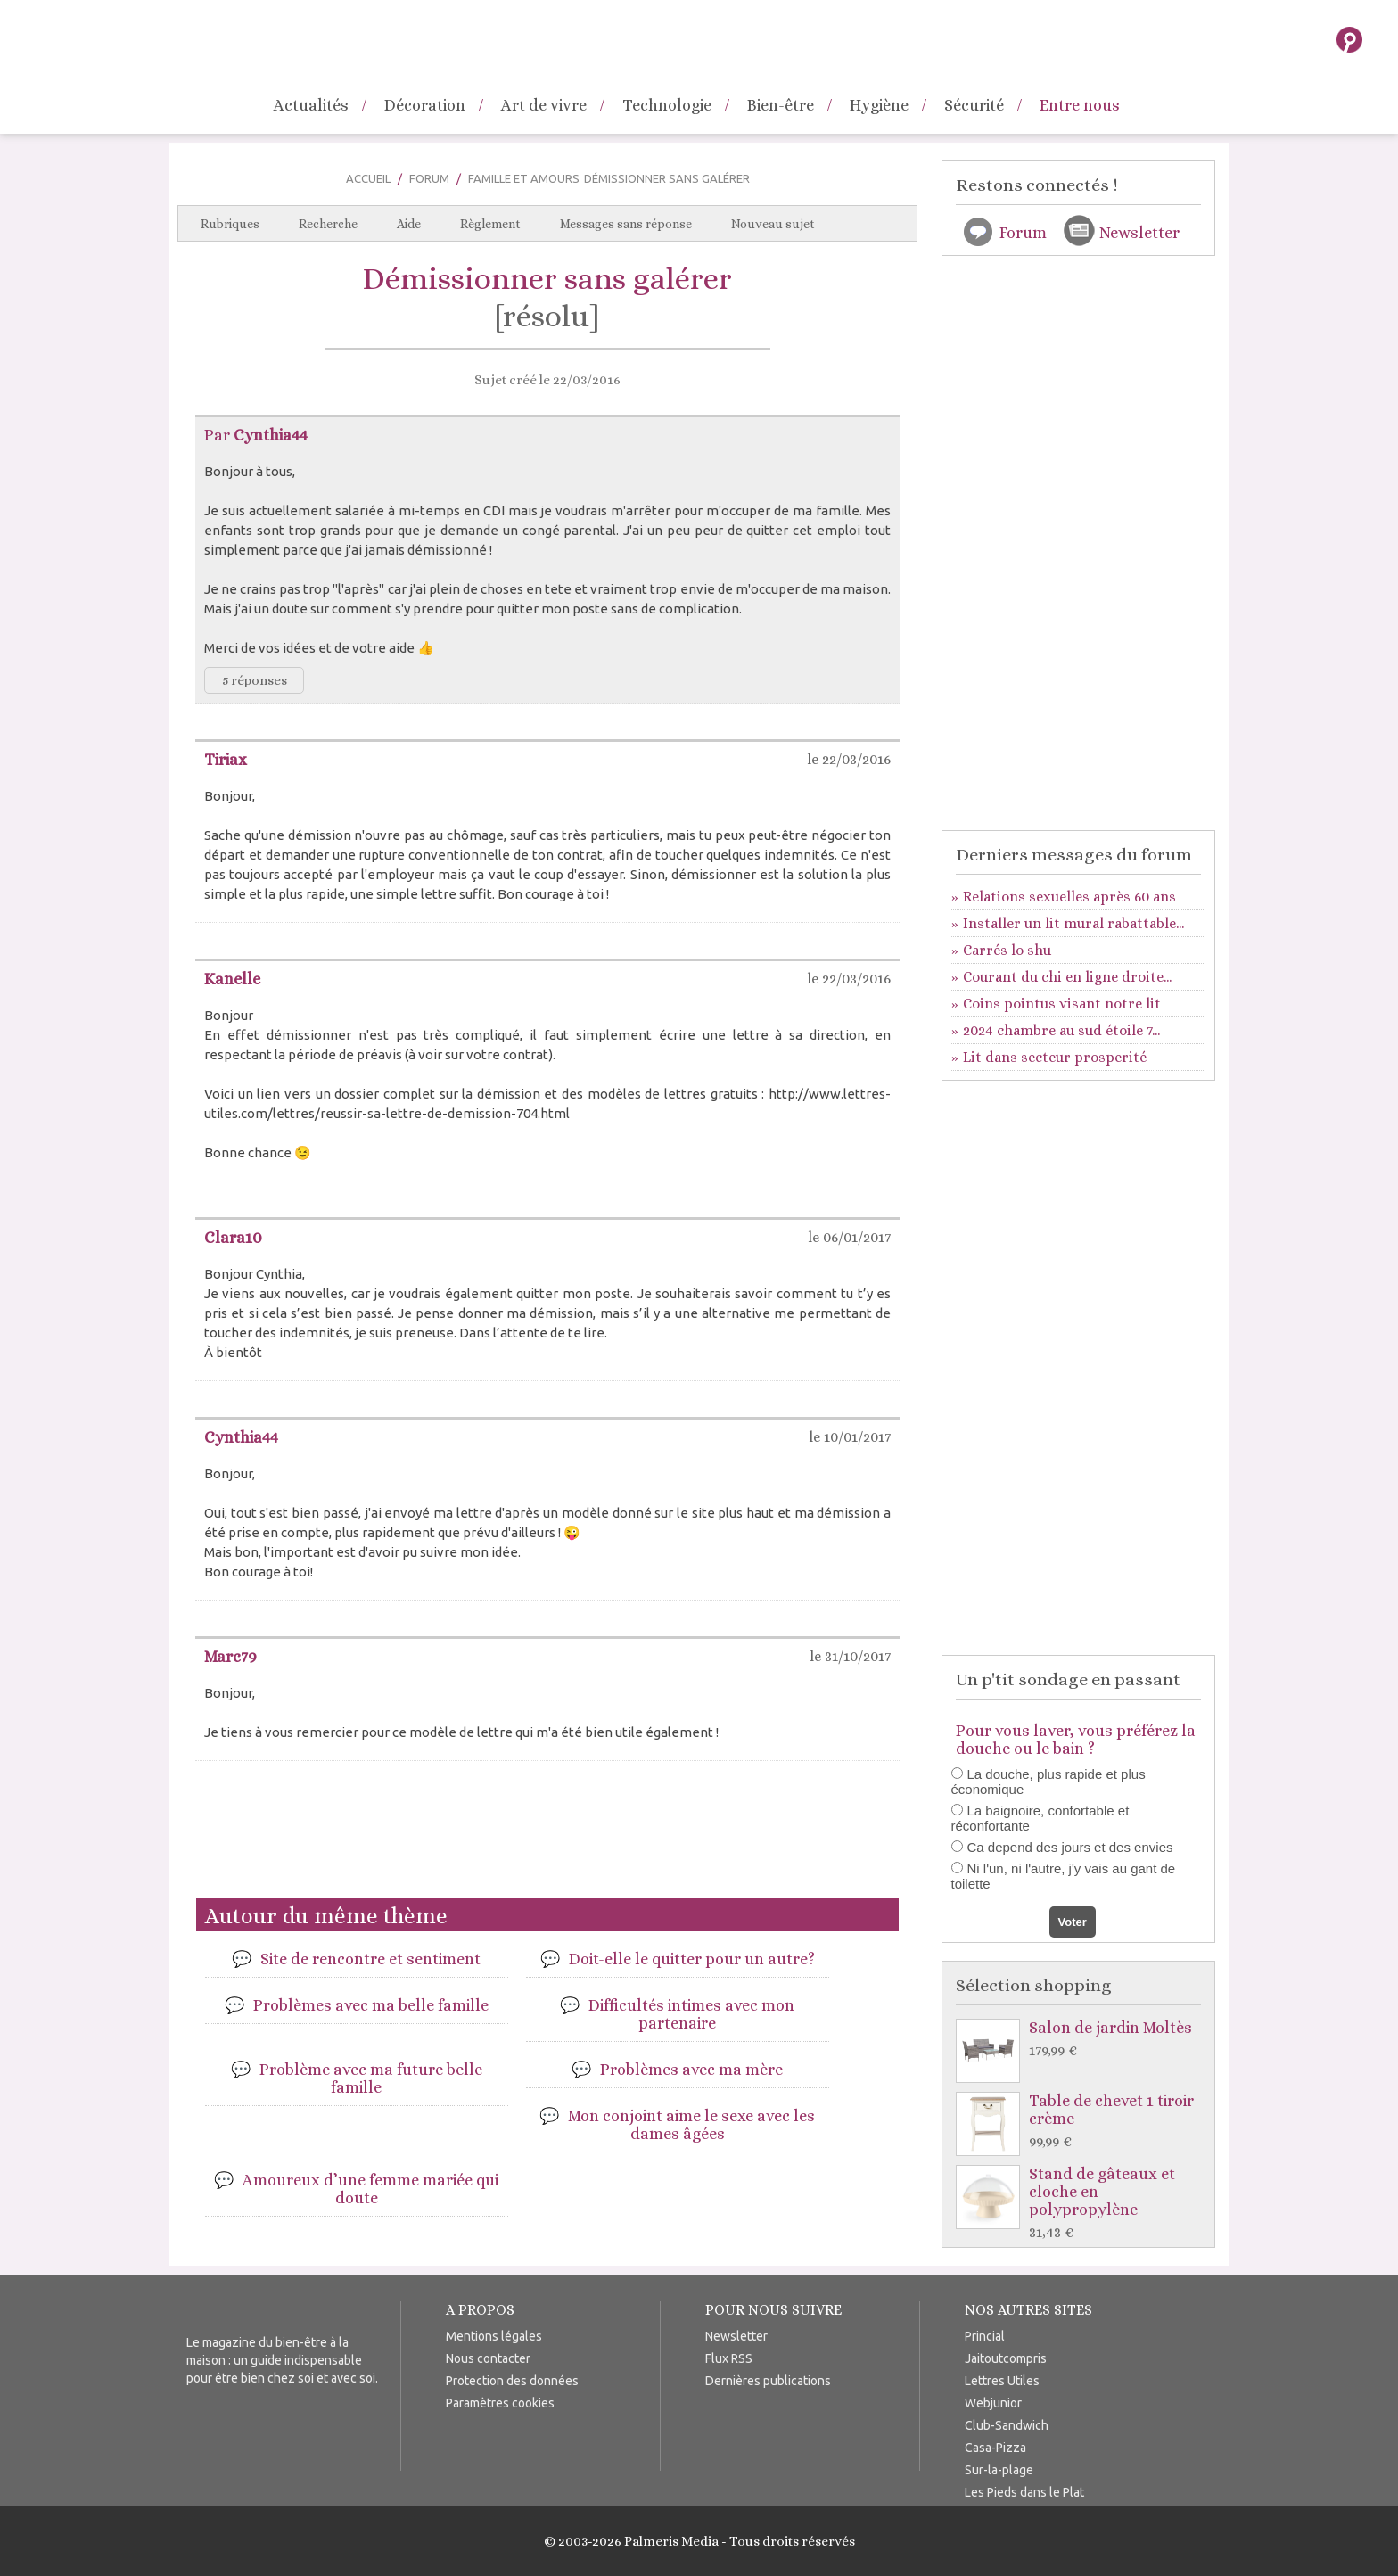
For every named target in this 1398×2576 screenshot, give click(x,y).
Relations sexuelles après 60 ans (1069, 896)
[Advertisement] (547, 1837)
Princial (985, 2336)
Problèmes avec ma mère (691, 2069)
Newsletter (1139, 233)
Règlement (490, 224)
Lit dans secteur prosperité (1055, 1057)
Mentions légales (494, 2336)
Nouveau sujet (773, 224)
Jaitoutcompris (1006, 2358)
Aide (409, 224)
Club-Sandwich (1006, 2425)
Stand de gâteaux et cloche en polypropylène (1083, 2204)
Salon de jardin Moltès (1083, 2040)
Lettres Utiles (1002, 2381)
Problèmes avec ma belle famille (371, 2005)
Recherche (328, 224)
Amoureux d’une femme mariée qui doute (370, 2189)
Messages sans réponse (626, 224)
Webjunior (993, 2403)
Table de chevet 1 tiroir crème (1083, 2122)
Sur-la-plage (999, 2470)
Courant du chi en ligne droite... (1067, 976)
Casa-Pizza (995, 2447)
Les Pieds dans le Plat (1024, 2492)
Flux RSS (728, 2358)
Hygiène (879, 105)
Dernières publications (768, 2381)
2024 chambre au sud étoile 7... (1061, 1030)
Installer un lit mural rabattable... (1073, 923)
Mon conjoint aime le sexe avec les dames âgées (691, 2125)
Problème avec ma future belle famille (370, 2078)
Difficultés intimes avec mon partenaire (691, 2014)
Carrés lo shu (1007, 950)
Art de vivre (544, 105)
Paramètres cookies (500, 2403)
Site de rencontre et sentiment (370, 1959)
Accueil (368, 178)
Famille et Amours (524, 178)
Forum (429, 178)
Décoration (424, 105)
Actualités (311, 105)
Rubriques (230, 224)
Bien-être (780, 105)
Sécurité (974, 105)
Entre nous (1080, 105)
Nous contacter (488, 2358)
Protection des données (512, 2381)
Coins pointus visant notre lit (1062, 1003)
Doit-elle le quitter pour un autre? (692, 1959)
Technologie (666, 105)
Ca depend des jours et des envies (1070, 1847)
